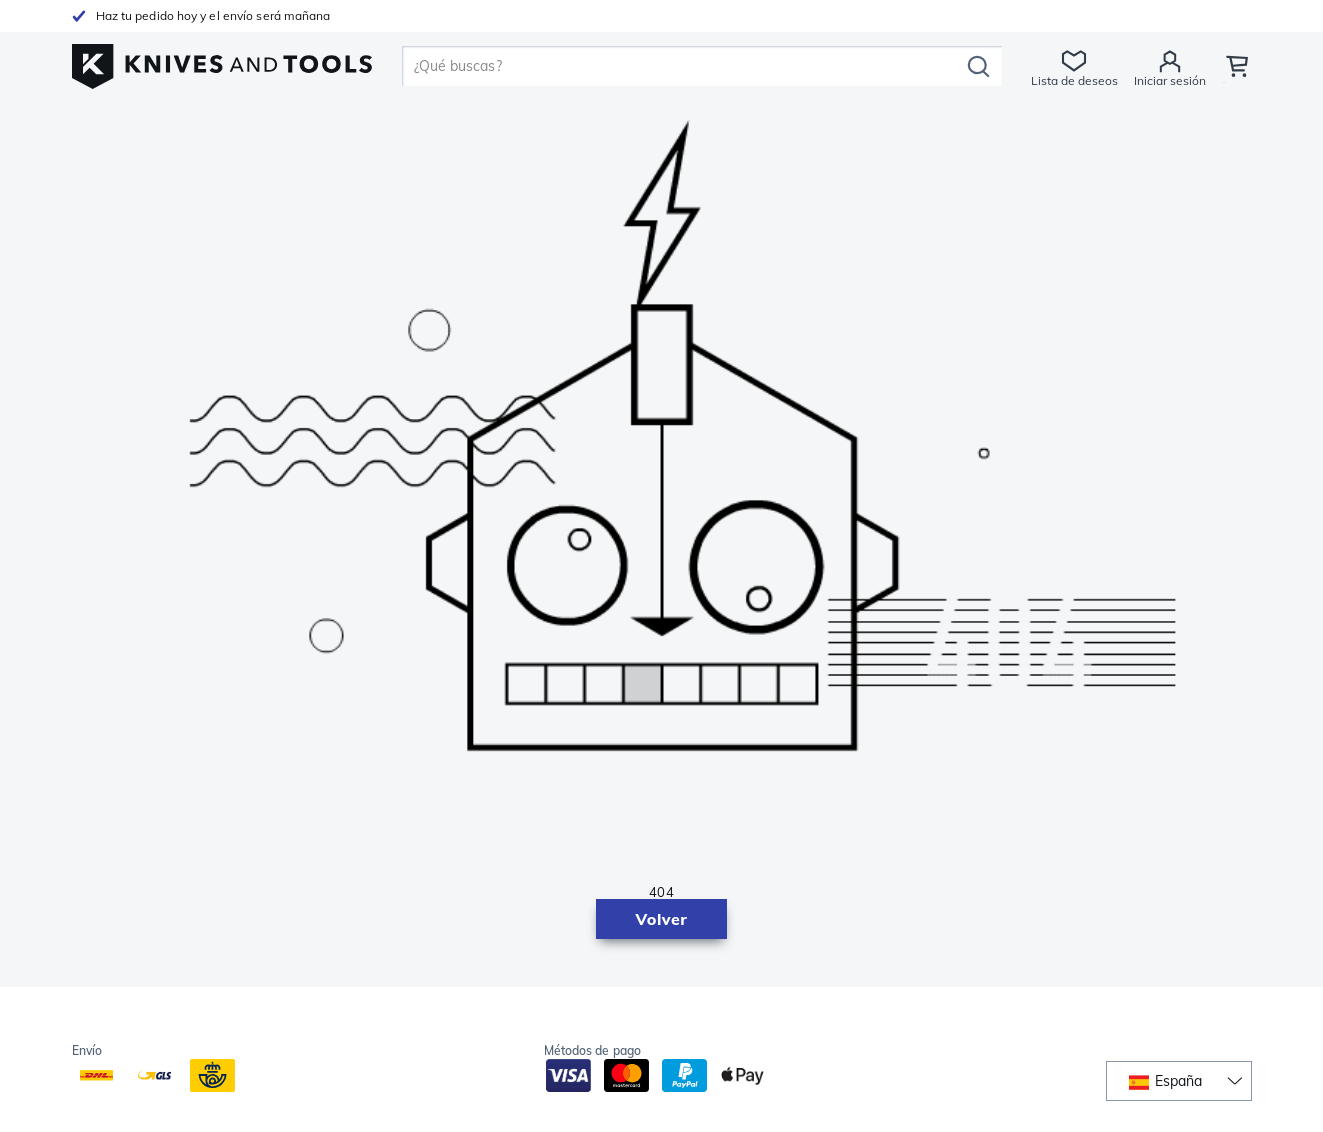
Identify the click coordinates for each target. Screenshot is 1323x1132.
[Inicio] (222, 61)
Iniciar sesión (1168, 80)
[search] (684, 66)
